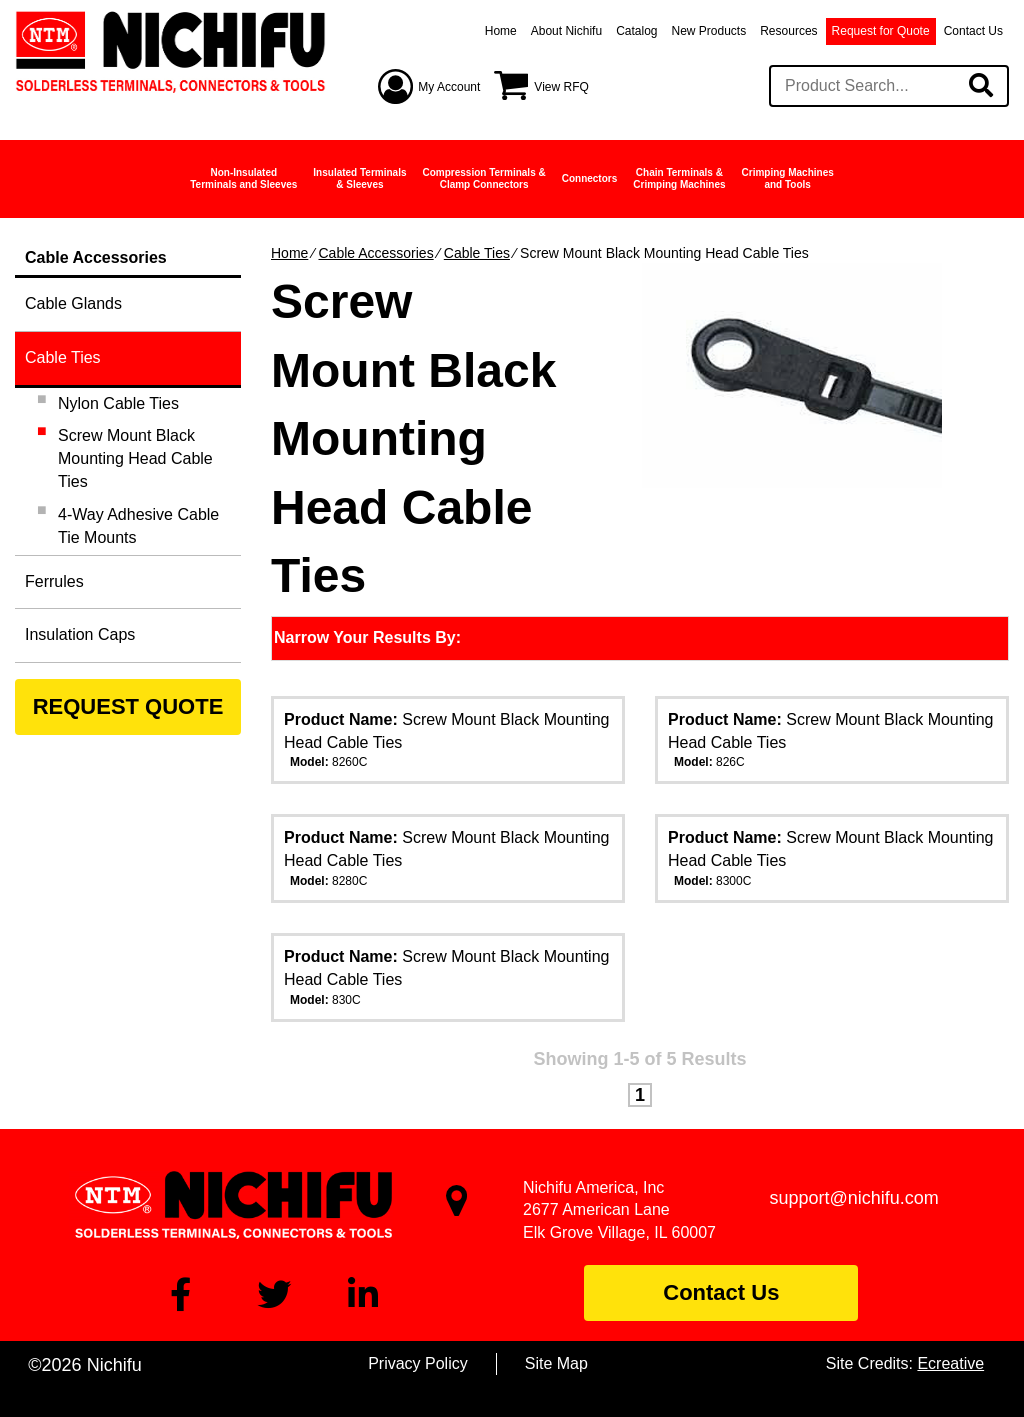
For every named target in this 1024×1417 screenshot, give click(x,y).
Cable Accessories (375, 253)
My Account (449, 87)
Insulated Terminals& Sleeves (359, 178)
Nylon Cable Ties (118, 403)
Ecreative (950, 1363)
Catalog (636, 31)
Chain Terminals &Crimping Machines (679, 178)
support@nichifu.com (854, 1198)
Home (501, 31)
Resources (788, 31)
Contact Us (973, 31)
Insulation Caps (80, 634)
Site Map (556, 1363)
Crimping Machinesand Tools (788, 178)
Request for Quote (881, 31)
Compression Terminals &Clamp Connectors (484, 178)
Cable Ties (477, 253)
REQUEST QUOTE (128, 706)
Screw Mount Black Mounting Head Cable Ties (135, 458)
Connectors (590, 178)
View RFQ (561, 87)
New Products (709, 31)
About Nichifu (566, 31)
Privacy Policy (418, 1363)
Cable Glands (73, 303)
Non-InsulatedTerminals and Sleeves (243, 178)
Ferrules (54, 581)
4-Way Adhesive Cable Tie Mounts (138, 526)
